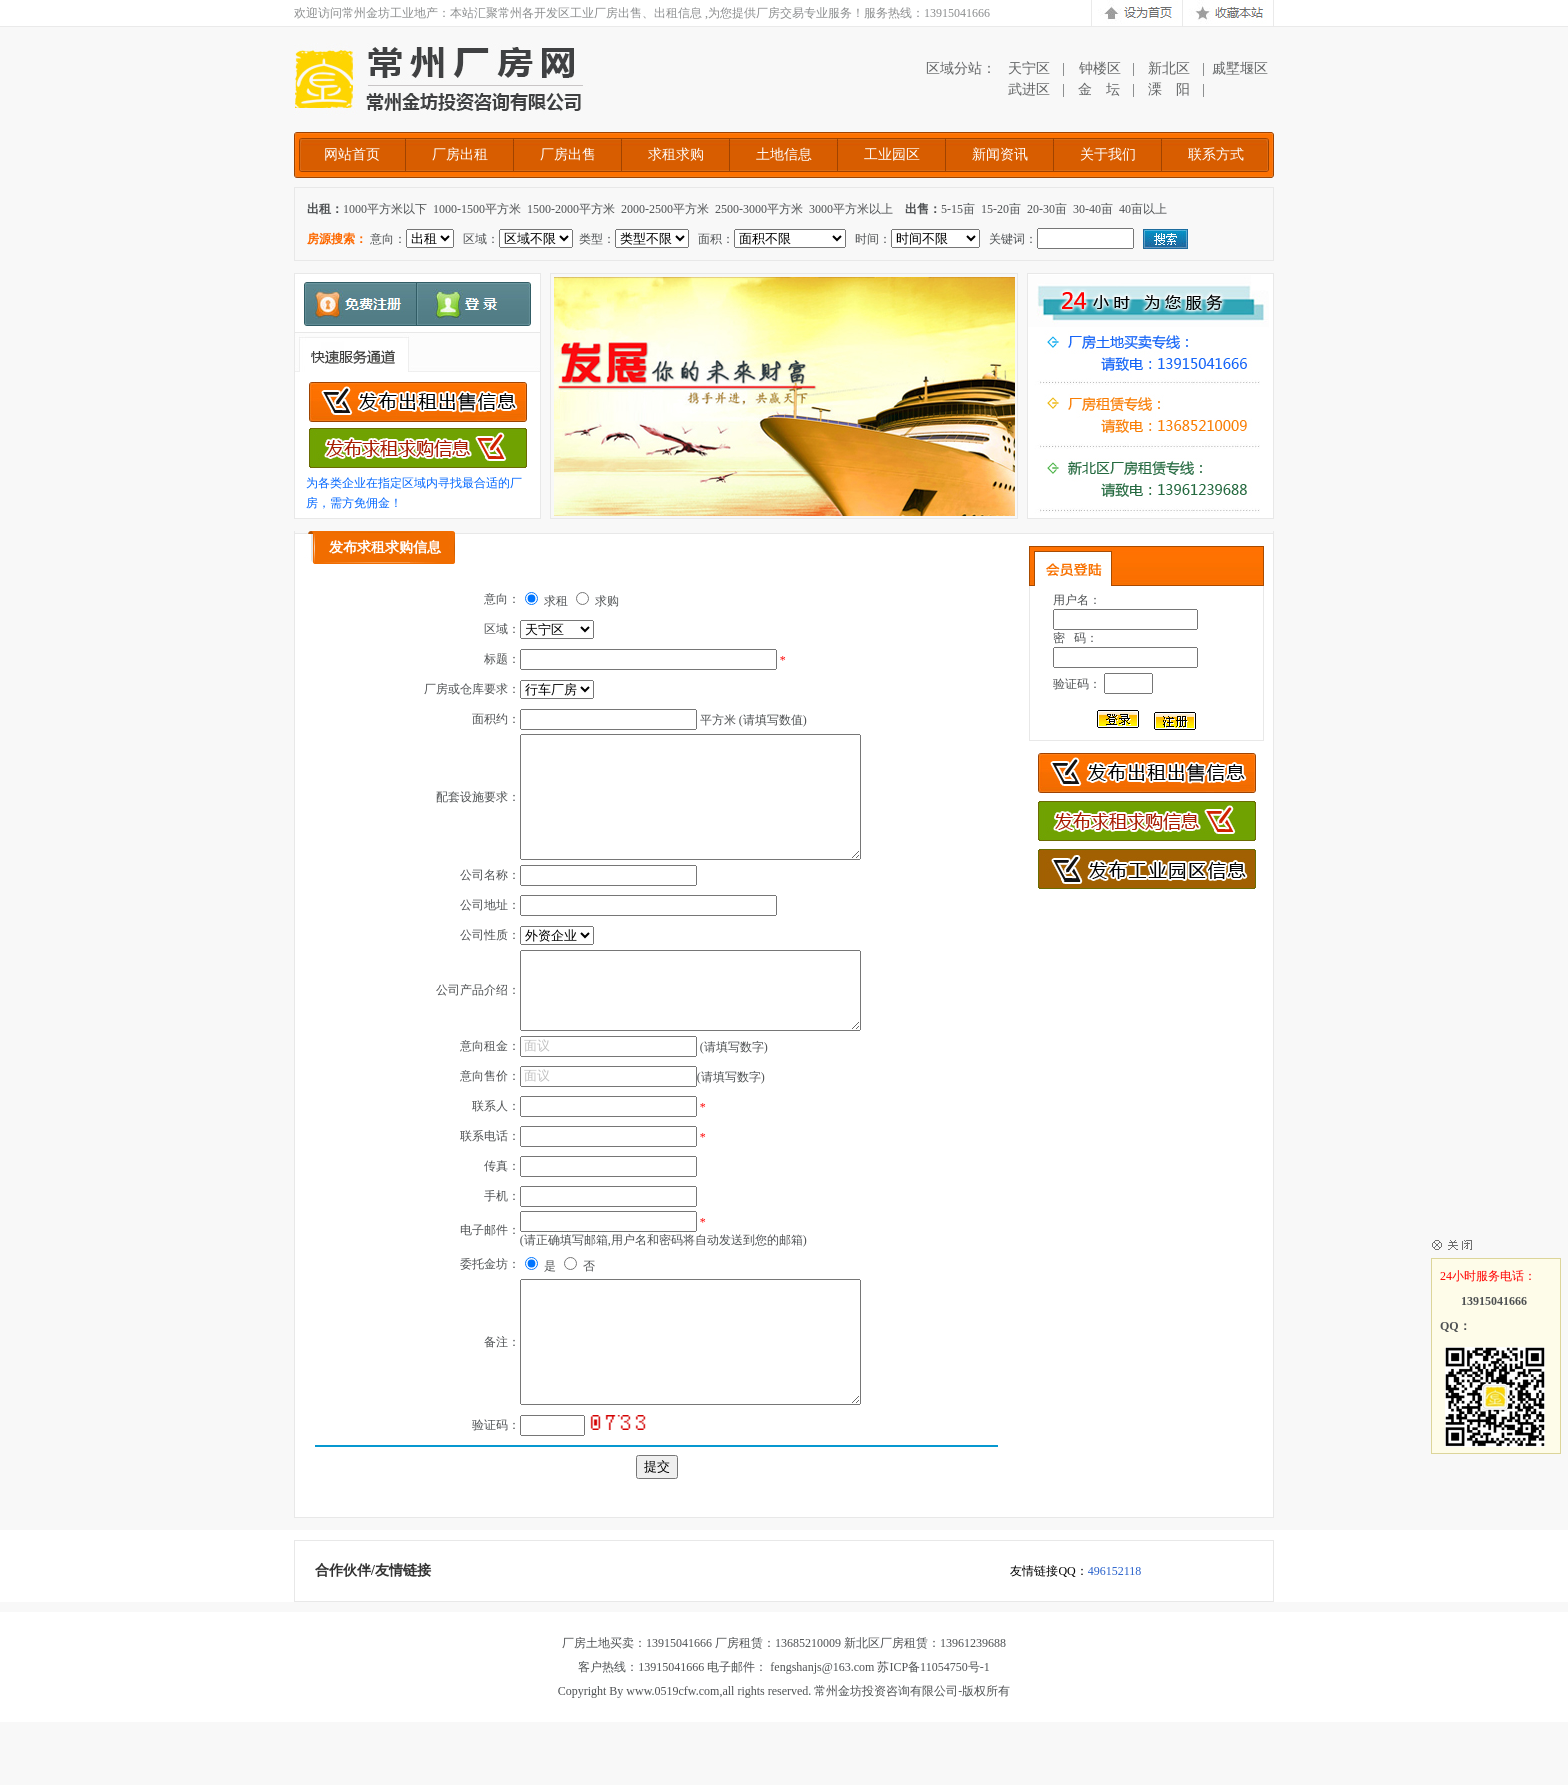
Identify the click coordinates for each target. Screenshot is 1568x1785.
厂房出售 (568, 154)
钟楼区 (1099, 68)
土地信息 (784, 154)
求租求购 (676, 154)
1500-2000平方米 (571, 209)
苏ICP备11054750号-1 (933, 1730)
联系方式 (1216, 154)
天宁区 (1029, 68)
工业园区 (892, 154)
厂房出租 (460, 154)
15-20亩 (1001, 209)
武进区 (1029, 89)
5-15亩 (958, 209)
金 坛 (1099, 89)
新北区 (1169, 68)
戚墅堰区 (1240, 68)
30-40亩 (1093, 209)
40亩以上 (1143, 209)
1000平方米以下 (385, 209)
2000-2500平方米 (665, 209)
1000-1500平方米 (477, 209)
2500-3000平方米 (759, 209)
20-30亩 (1047, 209)
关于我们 (1108, 154)
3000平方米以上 (851, 209)
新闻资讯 (1000, 154)
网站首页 (352, 154)
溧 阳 (1169, 89)
